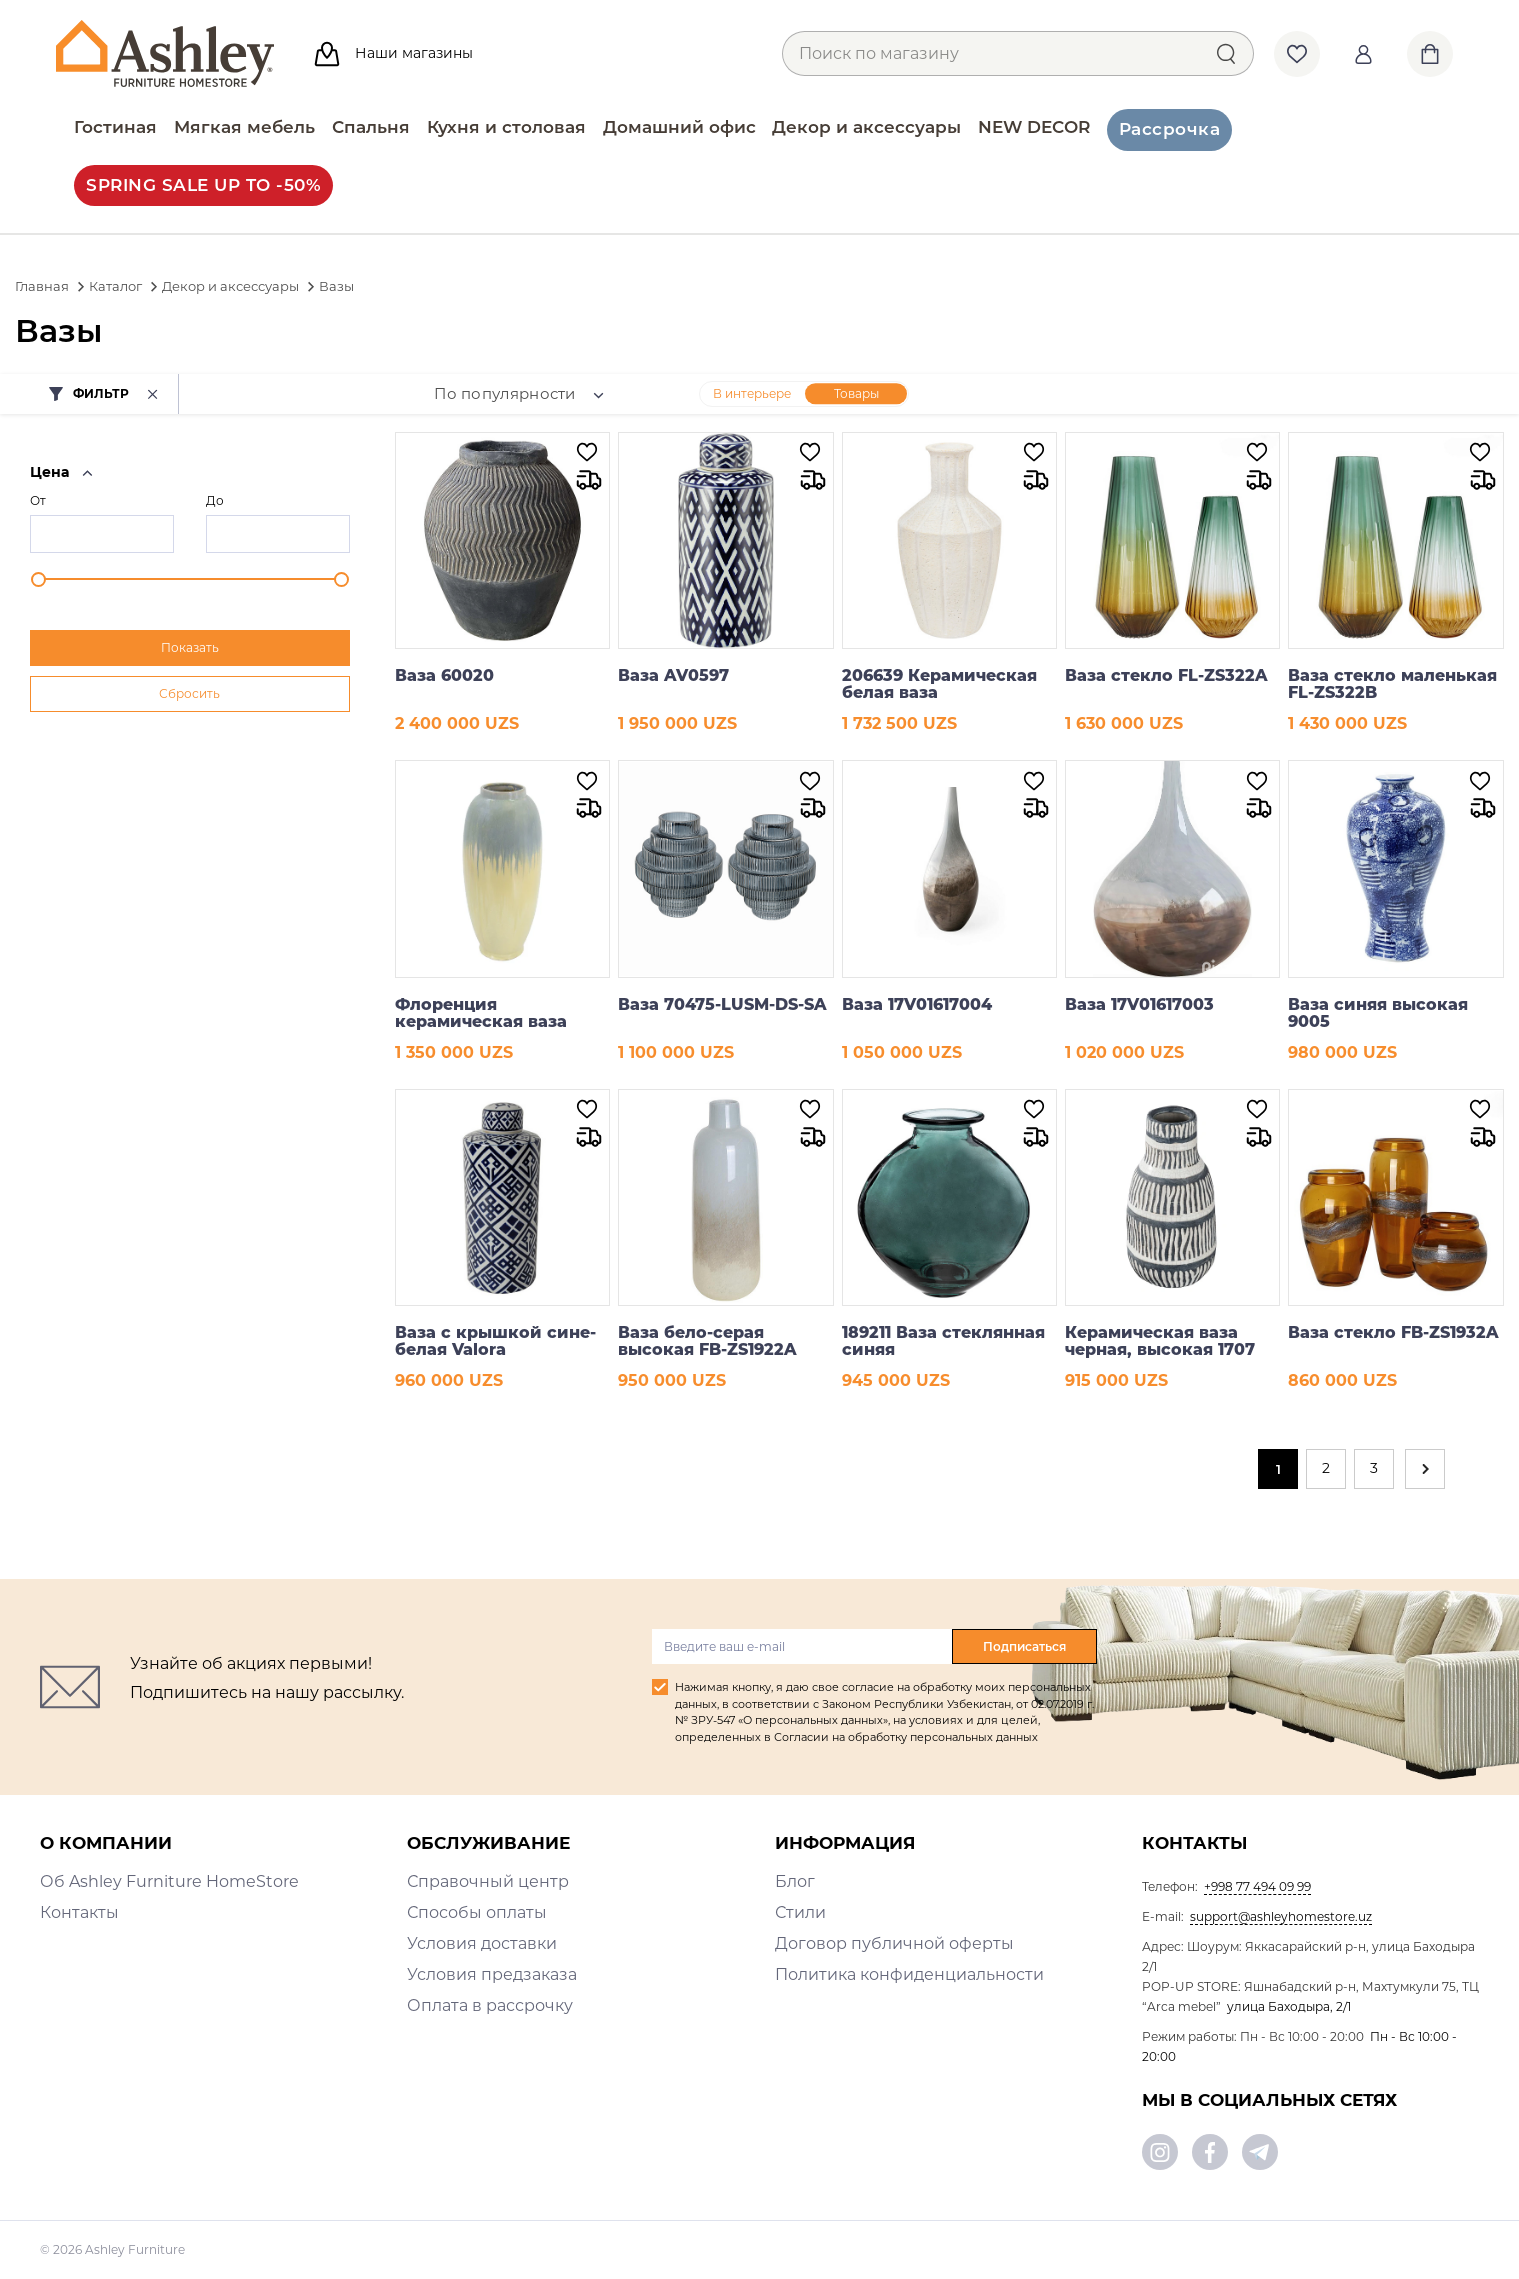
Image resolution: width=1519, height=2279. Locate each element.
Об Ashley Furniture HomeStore (169, 1881)
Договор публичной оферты (894, 1943)
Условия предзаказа (492, 1974)
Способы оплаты (477, 1912)
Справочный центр (488, 1881)
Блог (795, 1881)
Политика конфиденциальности (909, 1974)
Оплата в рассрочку (490, 2005)
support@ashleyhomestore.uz (1281, 1916)
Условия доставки (482, 1943)
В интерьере (752, 393)
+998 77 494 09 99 (1257, 1886)
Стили (800, 1912)
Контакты (79, 1912)
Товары (856, 393)
